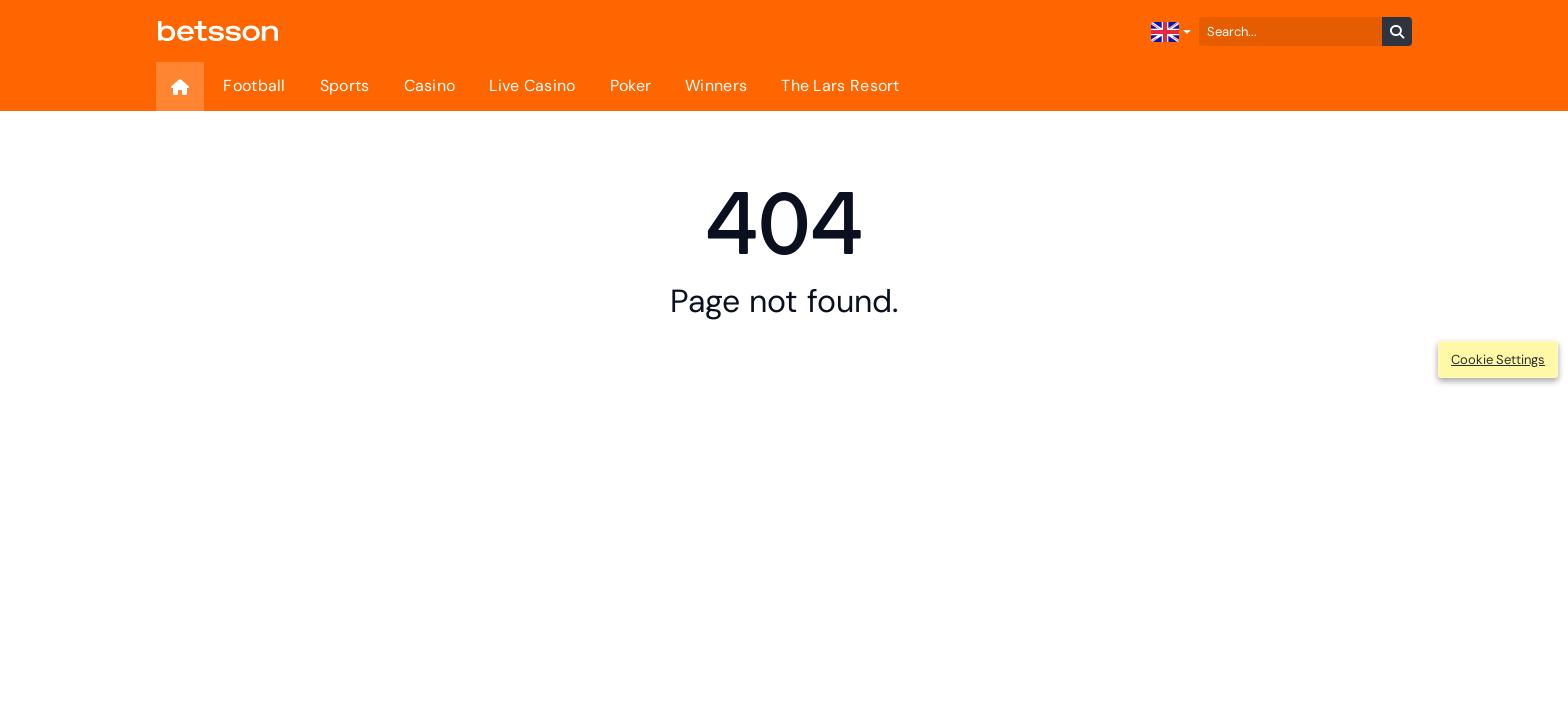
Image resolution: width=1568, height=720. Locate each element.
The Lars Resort (840, 85)
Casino (430, 85)
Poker (631, 85)
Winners (716, 85)
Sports (345, 85)
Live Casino (532, 85)
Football (254, 85)
